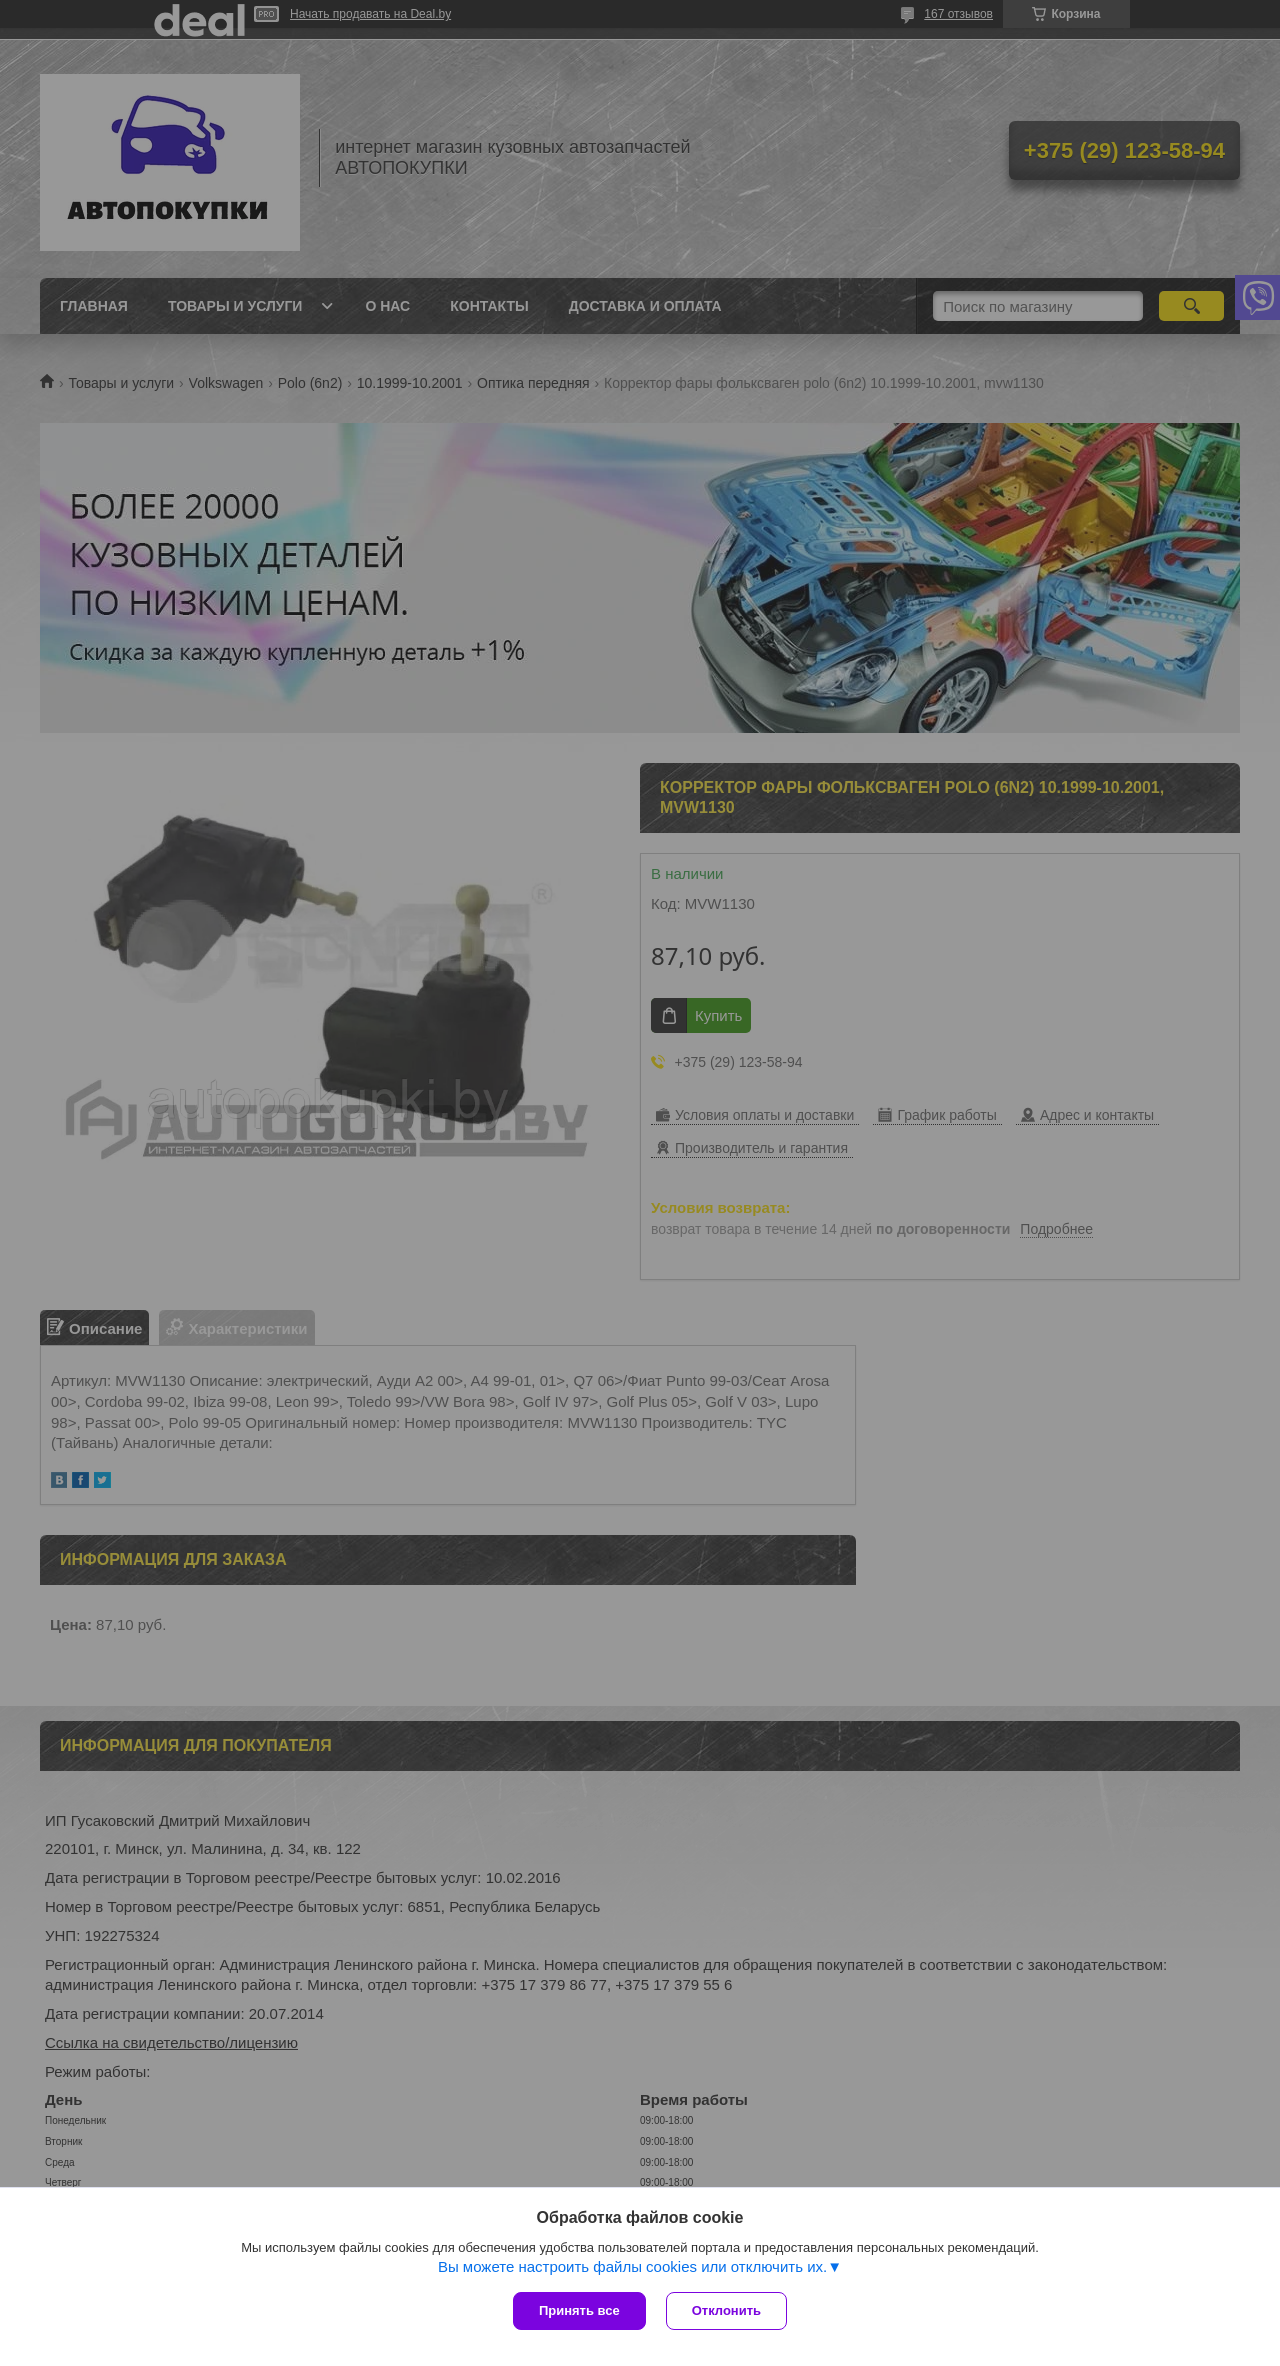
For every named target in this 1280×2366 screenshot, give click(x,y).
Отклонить (726, 2310)
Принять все (579, 2310)
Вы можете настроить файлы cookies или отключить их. (632, 2266)
